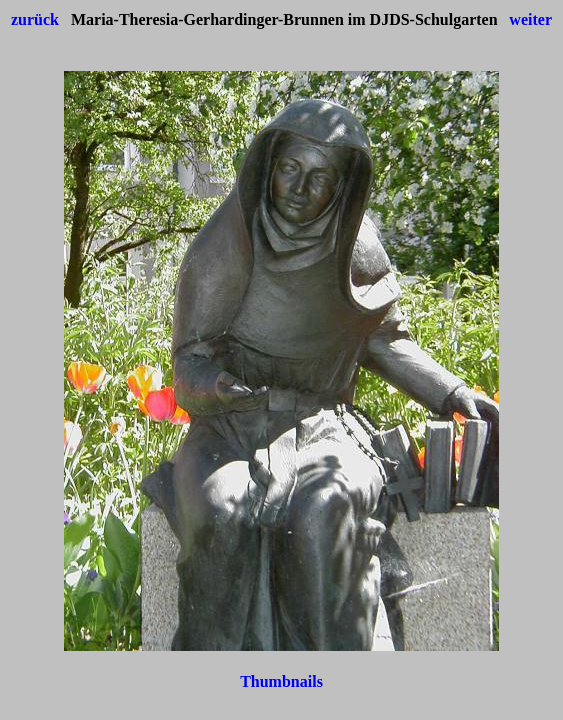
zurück (35, 19)
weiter (530, 19)
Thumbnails (281, 681)
